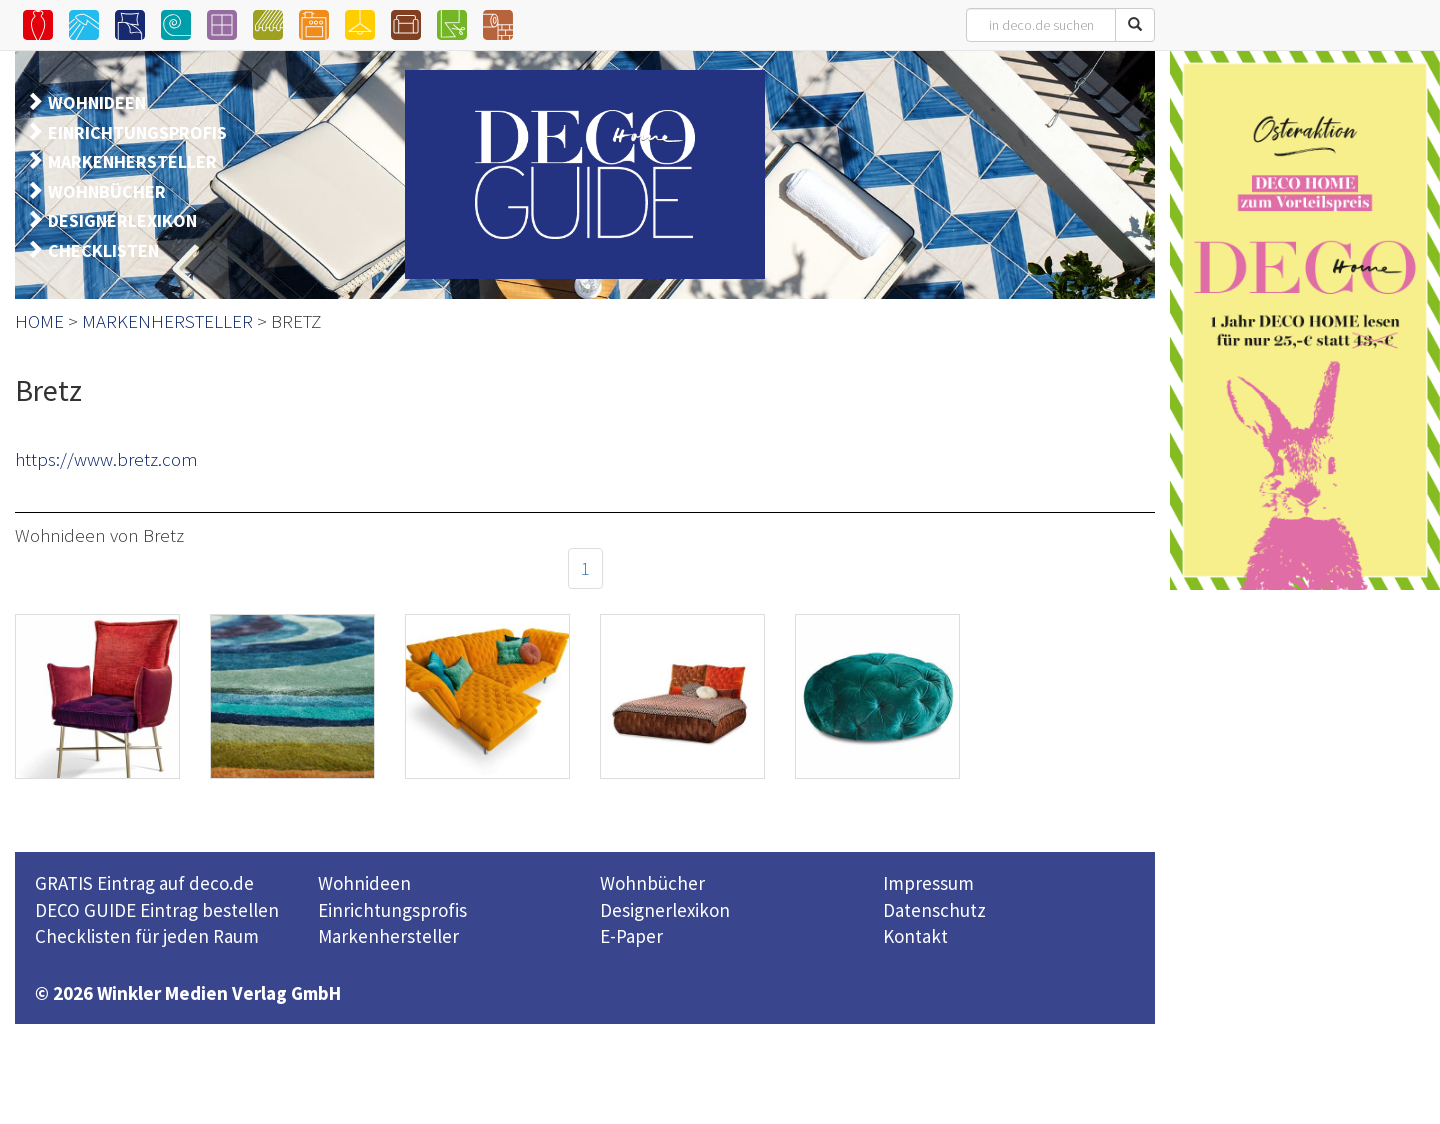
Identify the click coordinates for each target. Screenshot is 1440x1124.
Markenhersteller (388, 936)
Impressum (928, 883)
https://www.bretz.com (106, 459)
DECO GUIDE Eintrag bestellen (157, 910)
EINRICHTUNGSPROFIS (137, 132)
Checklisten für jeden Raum (147, 936)
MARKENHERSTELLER (132, 161)
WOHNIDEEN (97, 102)
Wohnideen (364, 883)
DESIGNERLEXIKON (122, 220)
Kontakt (915, 936)
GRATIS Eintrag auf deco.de (144, 883)
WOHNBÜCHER (107, 191)
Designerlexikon (665, 910)
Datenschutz (934, 910)
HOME (39, 321)
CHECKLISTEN (103, 250)
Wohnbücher (652, 883)
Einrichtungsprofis (392, 910)
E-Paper (631, 936)
